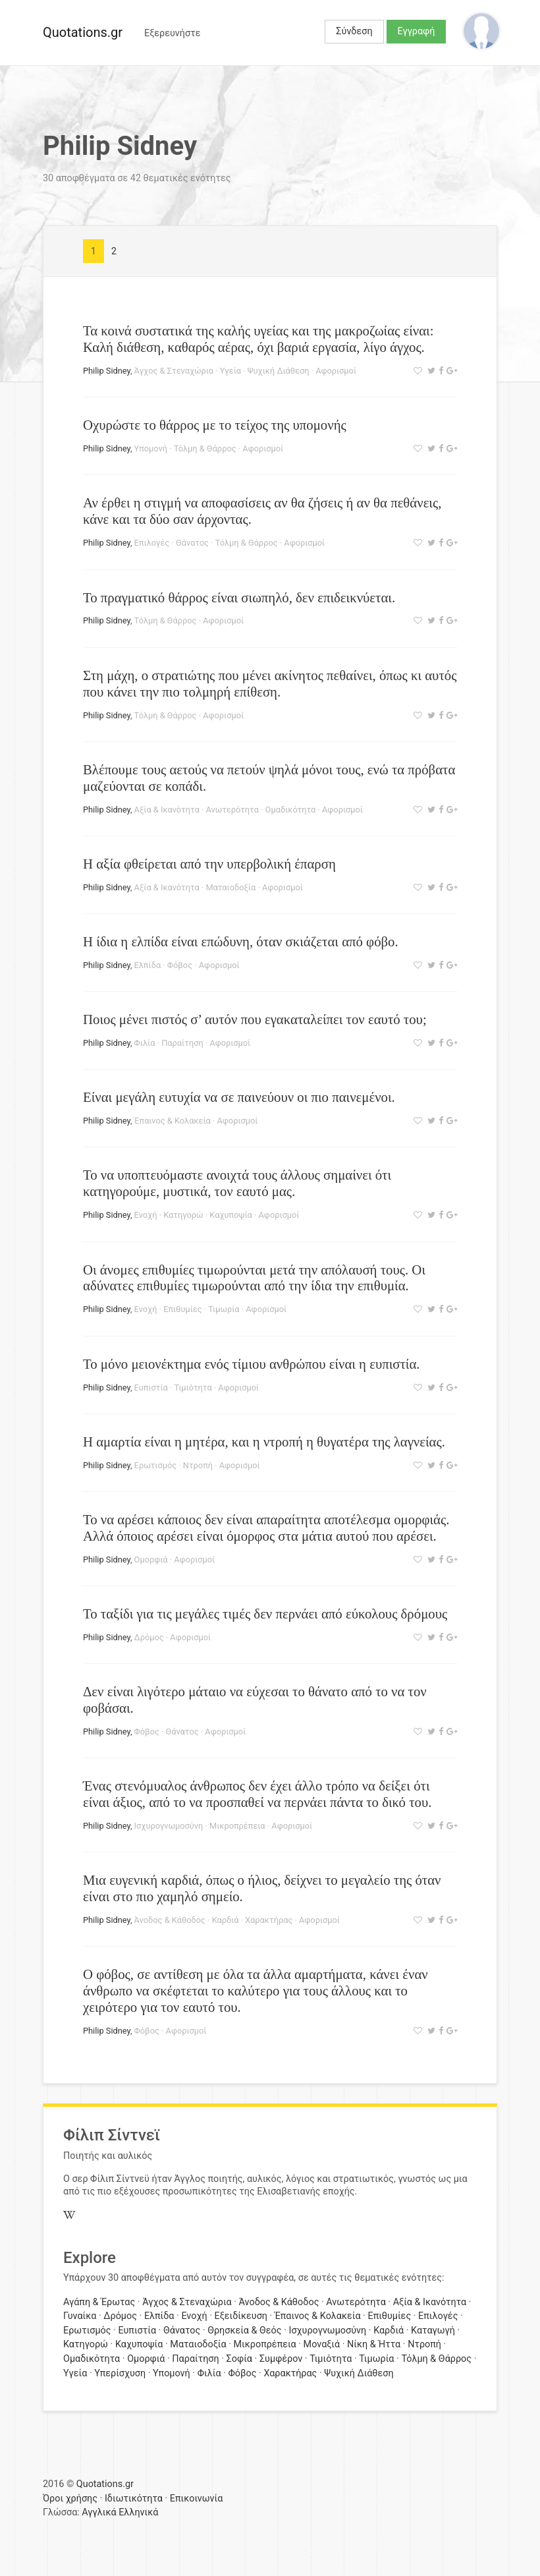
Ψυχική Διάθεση (279, 371)
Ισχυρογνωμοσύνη (168, 1826)
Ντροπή (198, 1465)
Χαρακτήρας (268, 1920)
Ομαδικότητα (290, 810)
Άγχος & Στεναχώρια (173, 371)
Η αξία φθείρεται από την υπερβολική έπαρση (209, 863)
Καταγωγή (433, 2330)
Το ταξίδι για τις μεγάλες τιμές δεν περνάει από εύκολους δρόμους (265, 1613)
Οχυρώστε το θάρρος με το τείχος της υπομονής (214, 424)
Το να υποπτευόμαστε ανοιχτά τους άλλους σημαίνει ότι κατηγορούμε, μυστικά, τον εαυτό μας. (237, 1183)
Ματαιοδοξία (230, 887)
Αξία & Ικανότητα (167, 810)
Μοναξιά (322, 2344)
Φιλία (144, 1043)
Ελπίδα (147, 965)
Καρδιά (225, 1920)
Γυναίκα (79, 2316)
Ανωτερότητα (231, 810)
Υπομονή (150, 448)
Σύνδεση (354, 31)
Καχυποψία (230, 1215)
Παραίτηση (182, 1043)
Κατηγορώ (183, 1215)
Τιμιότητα (193, 1387)
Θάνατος (192, 543)
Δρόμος (149, 1637)
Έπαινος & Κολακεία (172, 1121)
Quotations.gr (82, 32)
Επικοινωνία (196, 2498)
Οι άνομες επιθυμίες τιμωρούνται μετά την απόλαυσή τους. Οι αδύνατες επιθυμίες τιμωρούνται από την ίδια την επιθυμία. (254, 1278)
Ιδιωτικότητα (134, 2498)
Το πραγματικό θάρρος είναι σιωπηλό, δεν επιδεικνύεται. (239, 597)
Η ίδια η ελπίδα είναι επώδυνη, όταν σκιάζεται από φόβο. (240, 941)
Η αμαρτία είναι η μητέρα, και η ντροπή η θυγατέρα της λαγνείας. (264, 1441)
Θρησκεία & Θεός (244, 2330)
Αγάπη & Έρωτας (99, 2302)
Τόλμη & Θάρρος (205, 448)
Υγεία (230, 371)
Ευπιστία (151, 1387)
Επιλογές (152, 543)
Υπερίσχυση (120, 2373)
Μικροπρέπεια (237, 1826)
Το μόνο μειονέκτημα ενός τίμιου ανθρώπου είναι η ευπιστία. (251, 1363)
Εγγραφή (416, 31)
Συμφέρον (280, 2358)
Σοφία (239, 2358)
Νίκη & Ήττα (373, 2344)
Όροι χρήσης (70, 2498)
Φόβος (179, 965)
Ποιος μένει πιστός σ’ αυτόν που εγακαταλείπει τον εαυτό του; (255, 1019)
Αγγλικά (99, 2512)
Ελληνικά (138, 2512)
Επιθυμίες (182, 1309)
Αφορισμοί (335, 371)
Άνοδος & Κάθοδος (169, 1920)
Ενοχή (145, 1215)
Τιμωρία (223, 1309)
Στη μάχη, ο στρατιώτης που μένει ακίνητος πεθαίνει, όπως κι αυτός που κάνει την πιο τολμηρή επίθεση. (269, 683)
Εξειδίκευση (241, 2316)
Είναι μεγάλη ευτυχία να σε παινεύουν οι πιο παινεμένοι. (239, 1096)
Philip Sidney (106, 371)
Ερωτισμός (155, 1465)
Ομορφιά (151, 1559)
